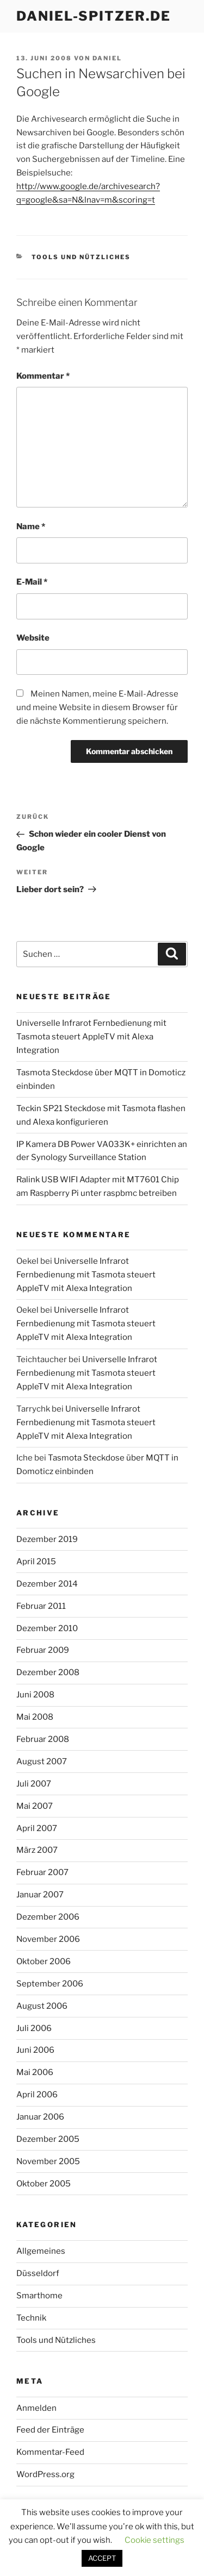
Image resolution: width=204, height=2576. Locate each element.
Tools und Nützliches (81, 257)
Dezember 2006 (47, 1917)
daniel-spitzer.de (93, 16)
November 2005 (48, 2161)
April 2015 (36, 1561)
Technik (31, 2318)
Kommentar (43, 376)
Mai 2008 (34, 1717)
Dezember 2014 (47, 1584)
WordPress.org (45, 2474)
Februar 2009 (42, 1650)
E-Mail (31, 582)
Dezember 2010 (47, 1628)
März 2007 (37, 1850)
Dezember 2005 (47, 2139)
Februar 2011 (41, 1606)
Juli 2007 (33, 1784)
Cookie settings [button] (154, 2540)
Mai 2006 (34, 2072)
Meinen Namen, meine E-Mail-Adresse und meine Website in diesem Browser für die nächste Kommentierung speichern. (97, 707)
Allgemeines (40, 2251)
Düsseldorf (37, 2273)
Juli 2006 (34, 2028)
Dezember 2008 (47, 1672)
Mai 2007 (34, 1806)
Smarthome (39, 2296)
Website (33, 638)
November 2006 (48, 1939)
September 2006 (49, 1984)
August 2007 (41, 1761)
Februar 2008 (42, 1739)
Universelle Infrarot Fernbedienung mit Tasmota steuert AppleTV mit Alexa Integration (91, 1036)
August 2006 (41, 2006)
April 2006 (37, 2094)
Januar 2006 (40, 2117)
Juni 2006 (35, 2050)
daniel (107, 58)
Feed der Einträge (50, 2430)
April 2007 (36, 1828)
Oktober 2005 (43, 2184)
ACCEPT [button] (102, 2558)
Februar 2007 (42, 1872)
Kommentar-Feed (50, 2452)
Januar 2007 (40, 1895)
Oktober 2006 (43, 1961)
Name (30, 526)
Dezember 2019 (47, 1539)
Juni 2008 (35, 1695)
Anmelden (36, 2408)
